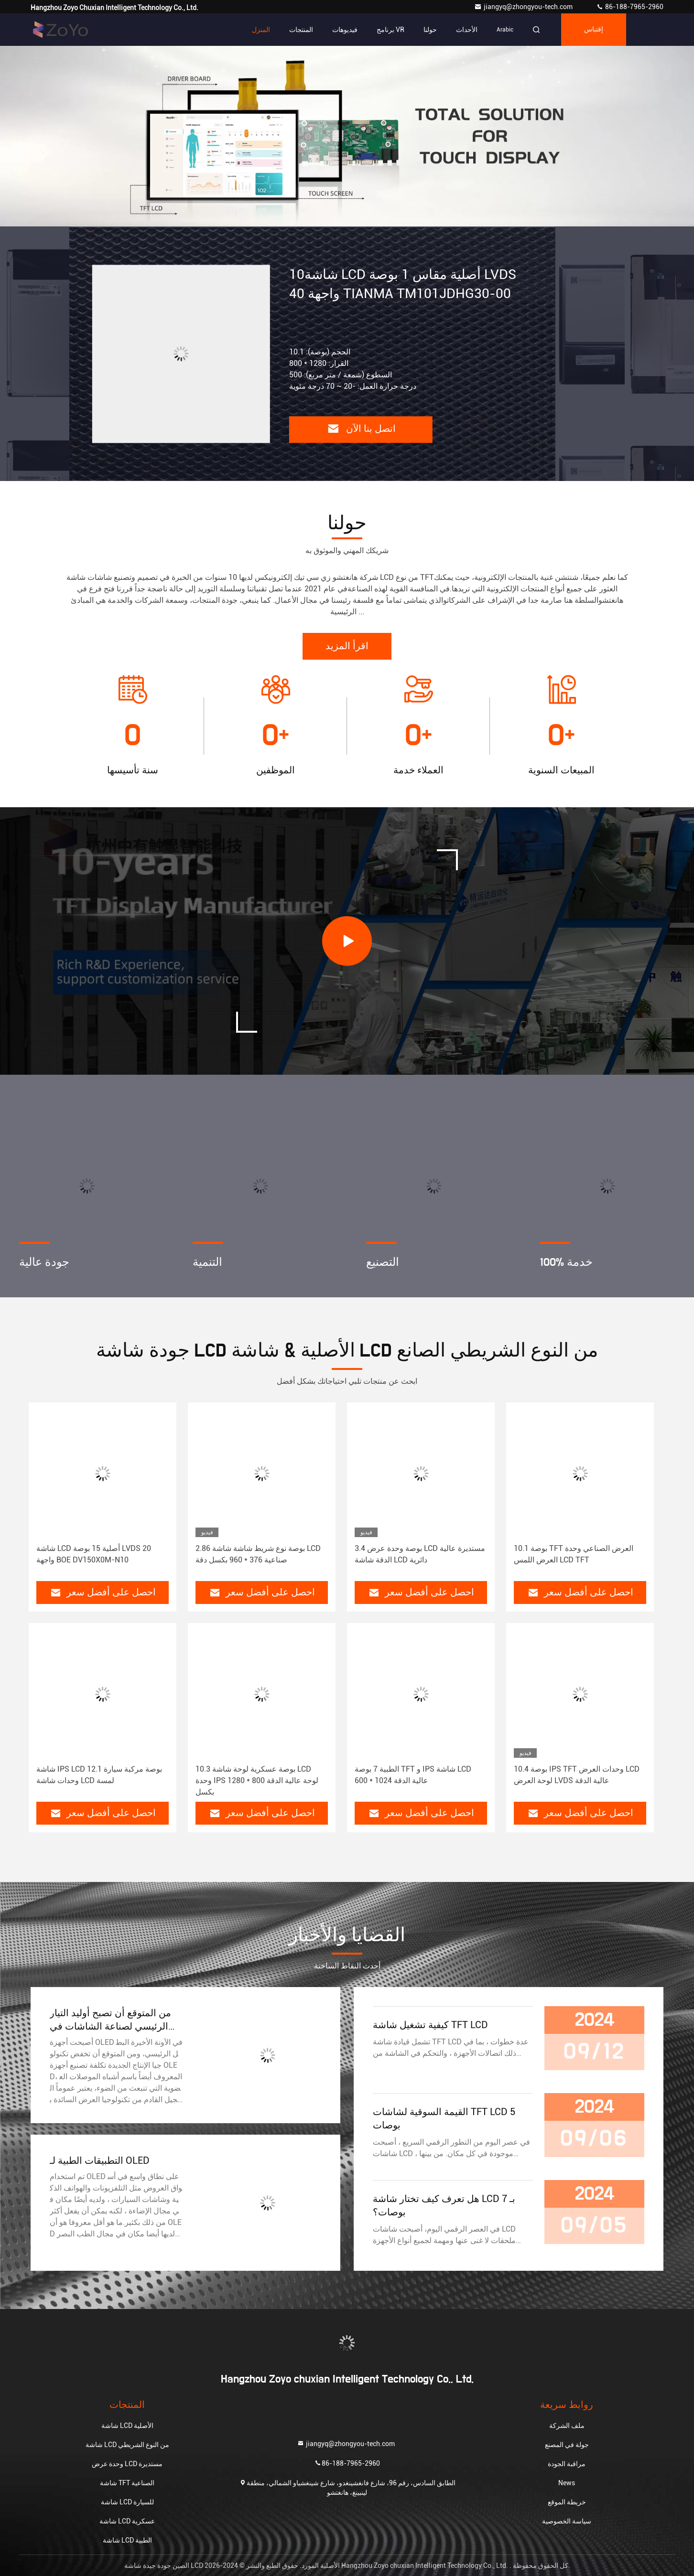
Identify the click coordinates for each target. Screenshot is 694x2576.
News (566, 2483)
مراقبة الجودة (567, 2464)
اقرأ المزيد (347, 646)
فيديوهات (345, 29)
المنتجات (301, 29)
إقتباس (593, 29)
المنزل (261, 29)
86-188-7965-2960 (629, 7)
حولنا (430, 29)
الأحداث (466, 29)
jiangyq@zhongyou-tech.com (525, 7)
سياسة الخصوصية (566, 2521)
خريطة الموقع (567, 2502)
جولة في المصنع (567, 2444)
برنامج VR (390, 29)
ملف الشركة (567, 2425)
